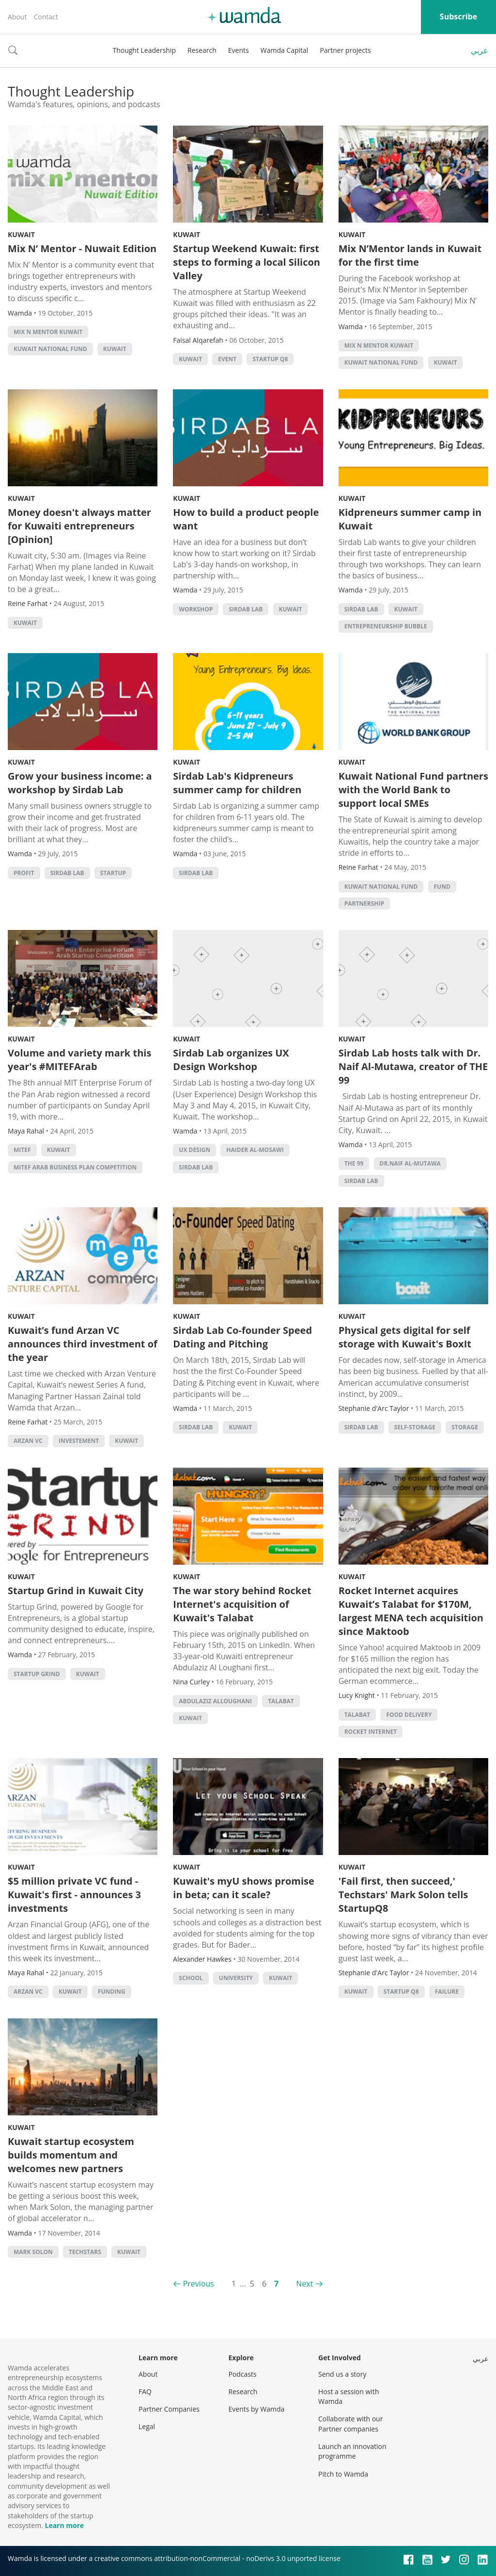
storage (464, 1427)
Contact (45, 16)
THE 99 (354, 1163)
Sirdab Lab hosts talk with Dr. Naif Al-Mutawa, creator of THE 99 (413, 1066)
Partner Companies (169, 2409)
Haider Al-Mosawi (254, 1150)
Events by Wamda (257, 2409)
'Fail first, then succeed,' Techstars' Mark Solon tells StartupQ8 (403, 1894)
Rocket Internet (370, 1732)
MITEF (22, 1150)
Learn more (64, 2525)
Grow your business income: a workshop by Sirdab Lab (80, 782)
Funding (111, 1991)
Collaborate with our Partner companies (350, 2423)
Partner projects (345, 50)
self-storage (414, 1427)
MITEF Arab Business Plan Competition (75, 1167)
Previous (198, 2283)
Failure (447, 1991)
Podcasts (243, 2374)
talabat (281, 1701)
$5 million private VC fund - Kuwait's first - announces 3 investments (74, 1894)
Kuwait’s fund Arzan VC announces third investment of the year (82, 1344)
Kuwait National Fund (50, 349)
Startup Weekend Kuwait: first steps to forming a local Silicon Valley (246, 262)
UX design (194, 1150)
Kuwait (21, 234)
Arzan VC (28, 1441)
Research (202, 50)
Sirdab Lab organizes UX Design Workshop (231, 1059)
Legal (147, 2426)
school (190, 1978)
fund (442, 886)
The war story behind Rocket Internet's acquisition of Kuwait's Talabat (242, 1604)
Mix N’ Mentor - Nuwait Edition (82, 248)
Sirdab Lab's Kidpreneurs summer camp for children (237, 782)
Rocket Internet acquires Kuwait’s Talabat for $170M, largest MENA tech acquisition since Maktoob (411, 1611)
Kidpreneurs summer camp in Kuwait (410, 519)
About (17, 16)
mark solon (33, 2252)
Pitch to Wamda (343, 2474)
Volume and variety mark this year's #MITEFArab (79, 1059)
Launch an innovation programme (352, 2451)
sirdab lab (246, 609)
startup (113, 873)
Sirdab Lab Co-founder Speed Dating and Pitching (242, 1337)
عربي (479, 50)
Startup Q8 (270, 359)
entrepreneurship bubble (385, 626)
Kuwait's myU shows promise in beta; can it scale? (243, 1887)
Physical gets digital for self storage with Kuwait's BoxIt (405, 1337)
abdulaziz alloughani (215, 1701)
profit (24, 873)
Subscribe (458, 16)
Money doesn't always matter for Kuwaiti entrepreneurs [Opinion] (79, 526)
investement (79, 1441)
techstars (85, 2252)
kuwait (114, 349)
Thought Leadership (144, 50)
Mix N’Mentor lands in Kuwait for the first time (410, 255)
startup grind (37, 1674)
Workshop (196, 609)
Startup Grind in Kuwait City (75, 1590)
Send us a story (342, 2374)
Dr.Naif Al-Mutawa (410, 1163)
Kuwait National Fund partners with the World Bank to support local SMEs (413, 789)
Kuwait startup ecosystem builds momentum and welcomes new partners (71, 2155)
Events (238, 50)
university (236, 1978)
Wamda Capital (285, 50)
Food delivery (409, 1715)
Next (304, 2283)
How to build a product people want (246, 519)
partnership (364, 903)
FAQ (145, 2391)
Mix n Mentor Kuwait (48, 332)
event (227, 359)
